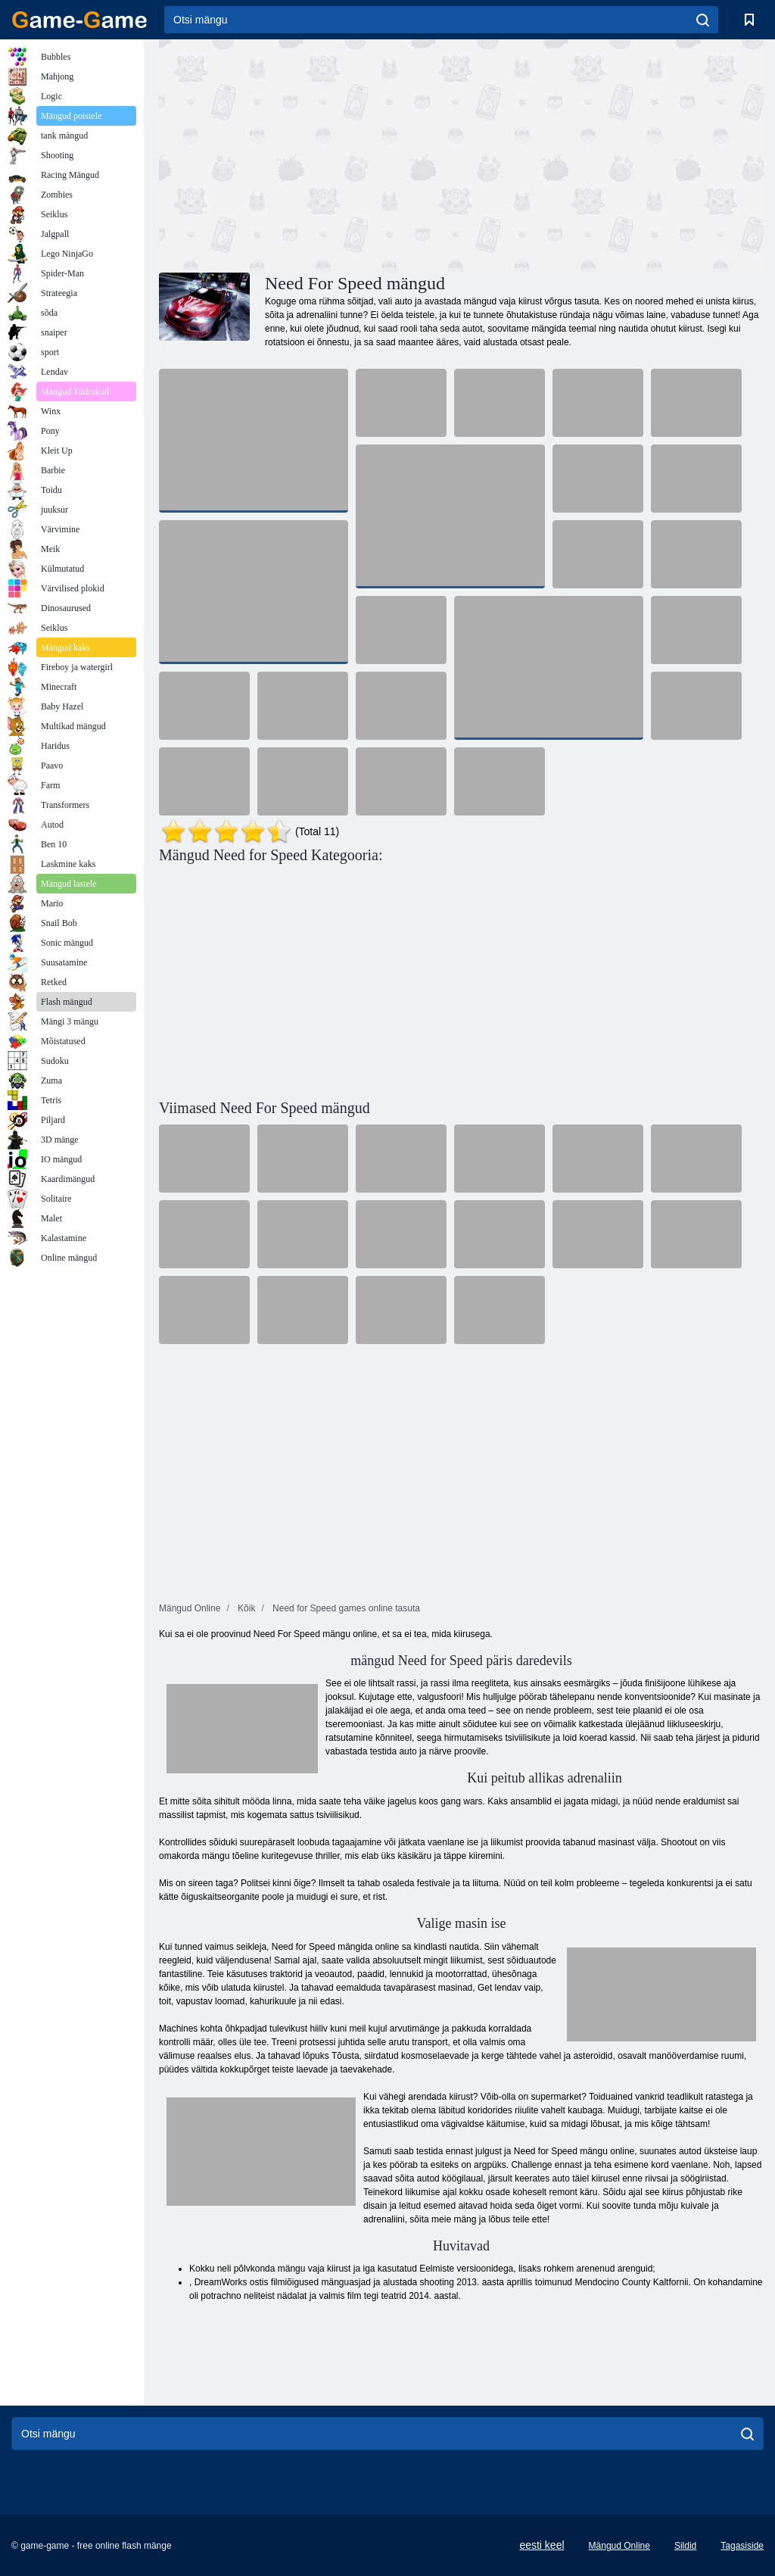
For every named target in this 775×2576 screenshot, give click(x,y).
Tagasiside (742, 2545)
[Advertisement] (310, 154)
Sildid (685, 2545)
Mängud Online (619, 2545)
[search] (702, 19)
